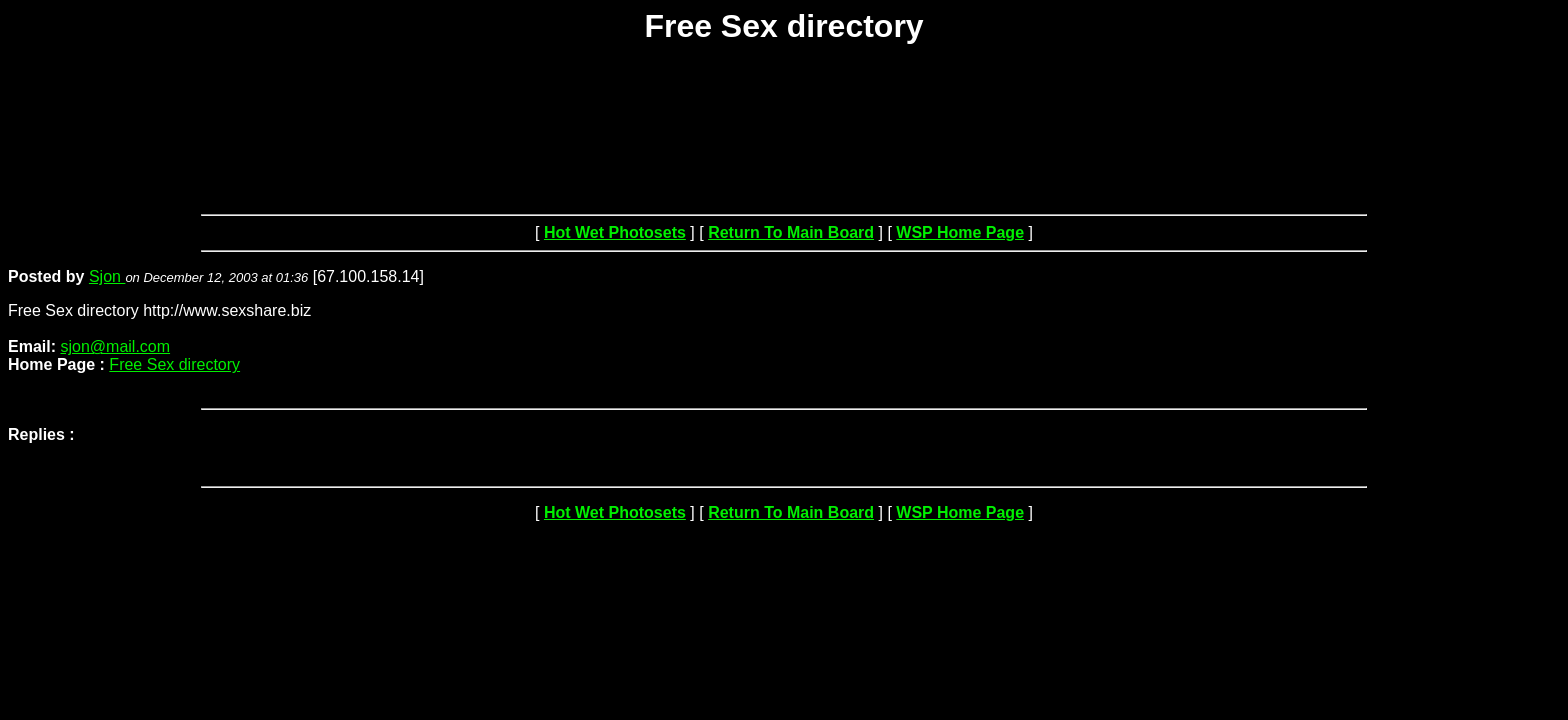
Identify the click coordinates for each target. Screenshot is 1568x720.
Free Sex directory (174, 364)
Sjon (107, 276)
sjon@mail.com (115, 346)
